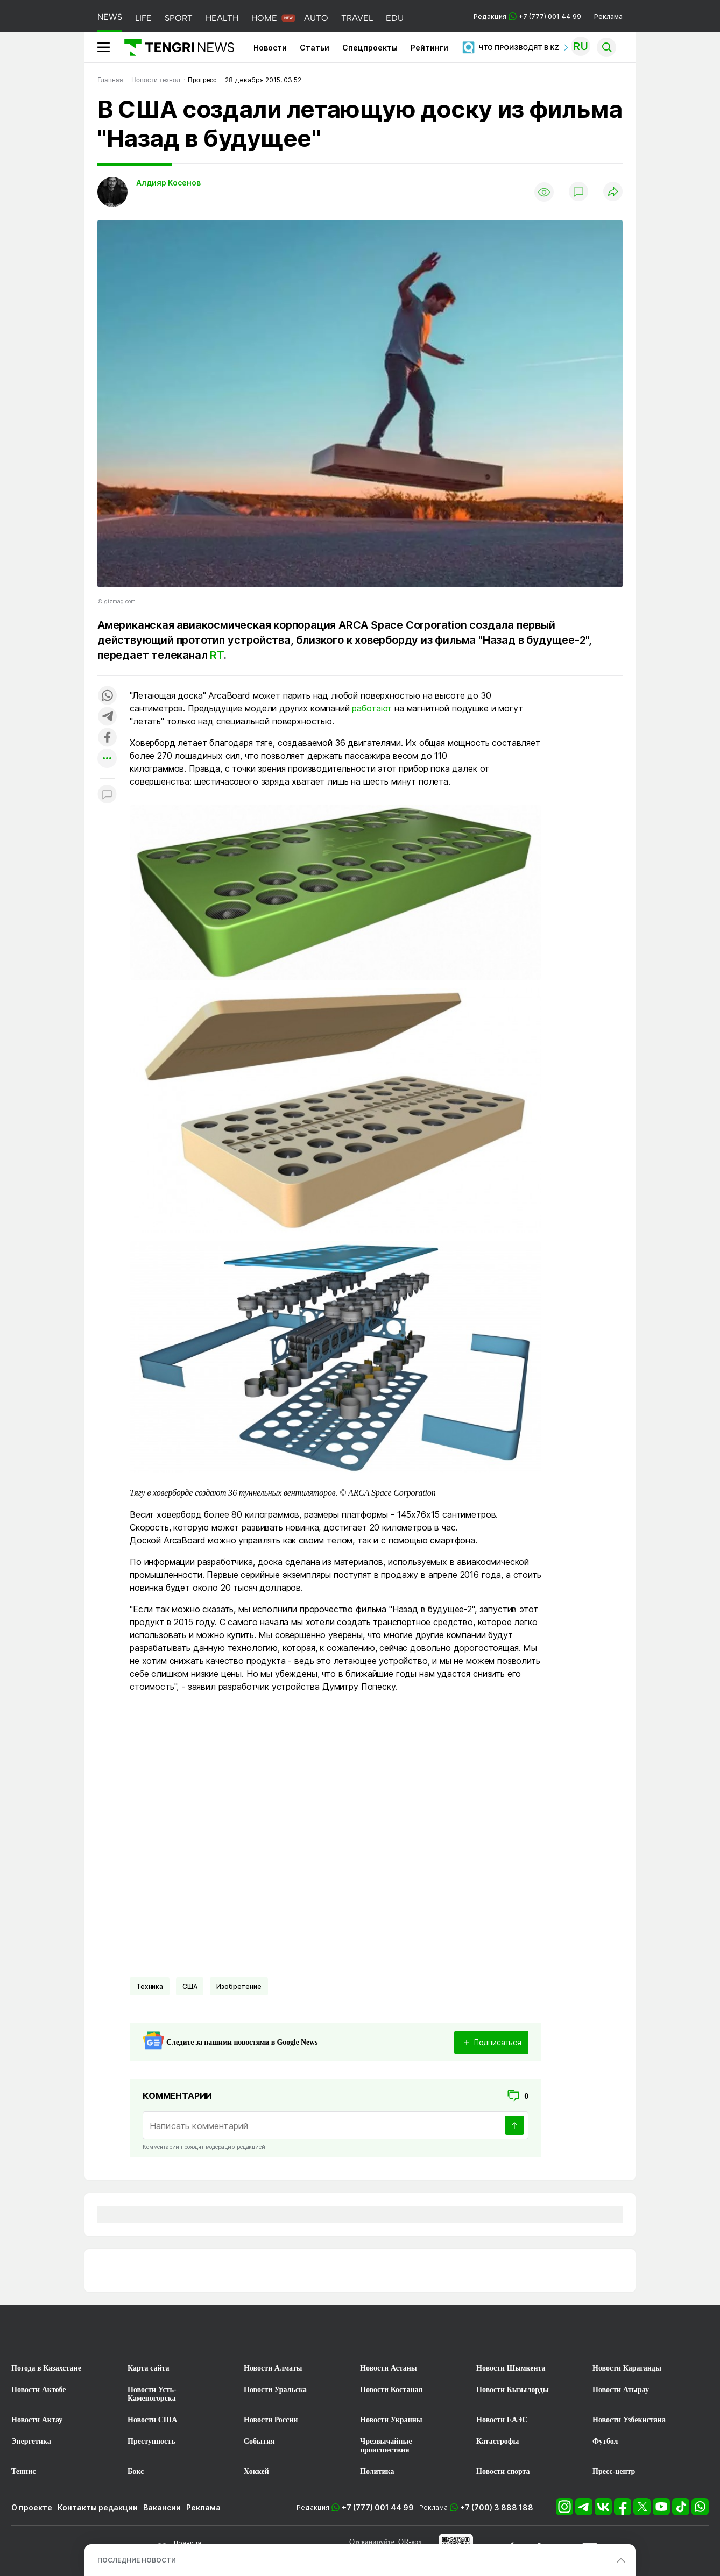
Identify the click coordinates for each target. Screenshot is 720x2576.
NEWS (109, 17)
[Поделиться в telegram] (107, 717)
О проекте (31, 2507)
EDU (395, 18)
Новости (270, 47)
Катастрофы (497, 2441)
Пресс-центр (613, 2471)
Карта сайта (149, 2368)
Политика (377, 2471)
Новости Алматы (273, 2368)
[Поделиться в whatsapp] (107, 696)
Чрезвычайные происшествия (386, 2445)
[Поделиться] (613, 192)
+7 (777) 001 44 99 (378, 2507)
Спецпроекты (370, 47)
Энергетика (31, 2441)
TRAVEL (357, 18)
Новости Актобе (38, 2390)
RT (217, 655)
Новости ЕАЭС (501, 2420)
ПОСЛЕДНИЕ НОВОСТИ (136, 2560)
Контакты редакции (98, 2507)
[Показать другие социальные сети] (107, 759)
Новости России (271, 2420)
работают (372, 708)
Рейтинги (429, 47)
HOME (264, 18)
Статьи (314, 47)
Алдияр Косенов (168, 182)
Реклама (608, 16)
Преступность (151, 2441)
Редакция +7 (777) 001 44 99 (527, 16)
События (259, 2441)
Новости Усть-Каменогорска (152, 2394)
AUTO (316, 18)
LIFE (143, 18)
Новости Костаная (391, 2390)
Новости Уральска (275, 2390)
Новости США (152, 2420)
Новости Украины (391, 2420)
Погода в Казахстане (46, 2368)
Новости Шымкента (511, 2368)
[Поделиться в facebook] (107, 738)
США (189, 1986)
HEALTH (222, 18)
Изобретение (238, 1986)
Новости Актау (36, 2420)
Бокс (136, 2471)
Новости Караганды (626, 2368)
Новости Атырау (620, 2390)
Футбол (605, 2441)
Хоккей (256, 2471)
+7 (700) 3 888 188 (496, 2507)
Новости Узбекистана (629, 2420)
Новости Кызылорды (512, 2390)
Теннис (23, 2471)
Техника (149, 1986)
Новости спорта (503, 2471)
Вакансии (162, 2507)
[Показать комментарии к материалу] (107, 794)
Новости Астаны (388, 2368)
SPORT (179, 18)
